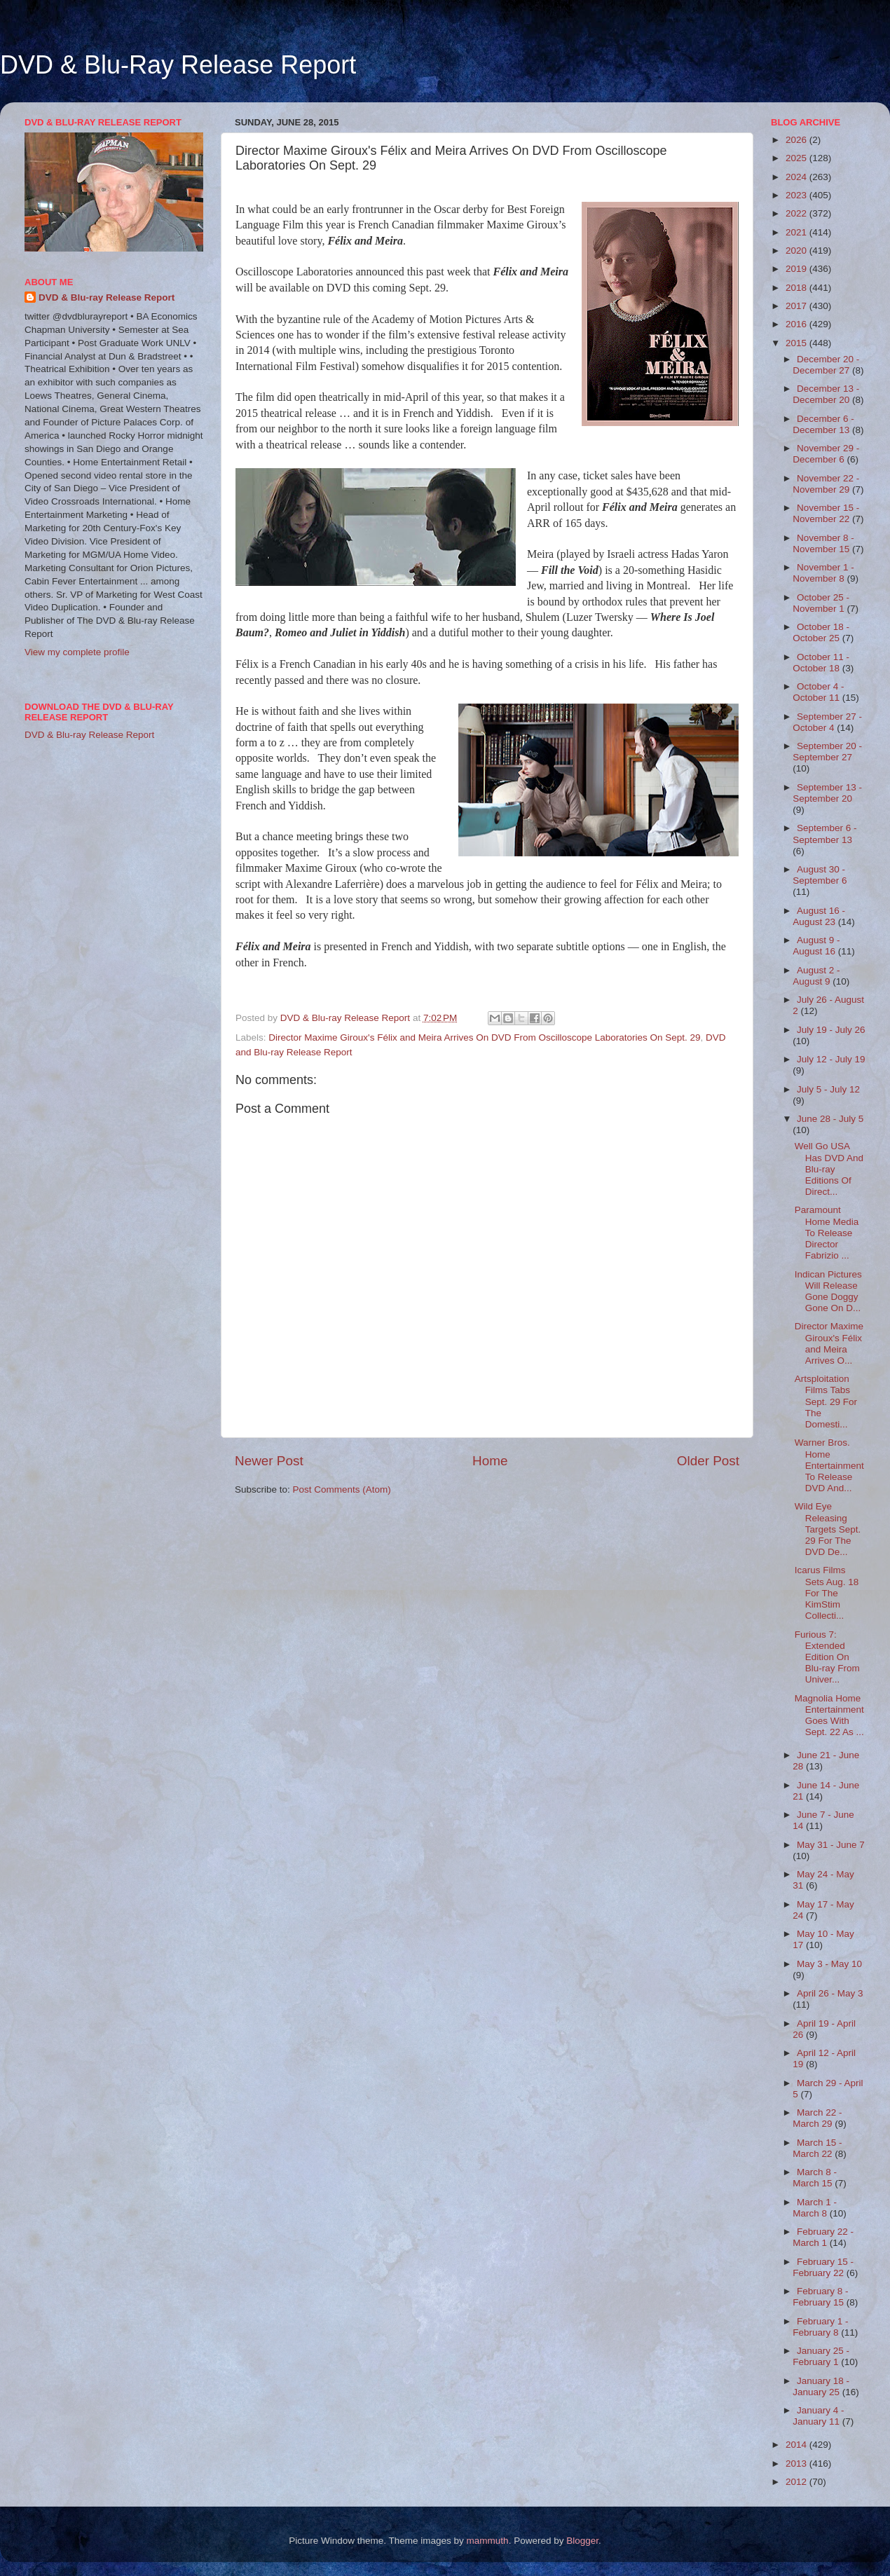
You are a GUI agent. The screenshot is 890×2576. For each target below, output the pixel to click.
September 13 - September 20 (827, 793)
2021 (797, 232)
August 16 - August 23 (819, 916)
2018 (797, 287)
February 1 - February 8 (820, 2327)
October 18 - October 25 (821, 632)
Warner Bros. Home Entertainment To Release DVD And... (829, 1465)
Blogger (582, 2540)
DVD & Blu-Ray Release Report (178, 64)
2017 (797, 306)
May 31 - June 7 (831, 1844)
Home (489, 1460)
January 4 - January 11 (818, 2416)
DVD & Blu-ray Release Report (106, 297)
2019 (797, 268)
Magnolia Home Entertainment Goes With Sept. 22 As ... (829, 1715)
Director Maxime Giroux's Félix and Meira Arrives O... (829, 1343)
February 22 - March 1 (823, 2237)
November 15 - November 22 (826, 513)
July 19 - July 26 (831, 1030)
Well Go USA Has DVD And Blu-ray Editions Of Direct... (829, 1169)
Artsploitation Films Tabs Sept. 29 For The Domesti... (826, 1401)
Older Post (708, 1460)
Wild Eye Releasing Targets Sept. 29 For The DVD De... (828, 1529)
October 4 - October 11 (818, 692)
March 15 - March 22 (817, 2148)
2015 (797, 343)
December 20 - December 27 (826, 365)
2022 (797, 213)
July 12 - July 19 (831, 1059)
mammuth (488, 2540)
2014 (797, 2444)
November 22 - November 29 (826, 484)
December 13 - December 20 (826, 394)
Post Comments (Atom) (342, 1489)
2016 (797, 324)
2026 (797, 140)
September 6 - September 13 (824, 833)
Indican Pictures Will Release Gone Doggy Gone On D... (828, 1291)
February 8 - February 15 (820, 2297)
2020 (797, 250)
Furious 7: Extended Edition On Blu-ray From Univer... (827, 1657)
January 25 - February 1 (821, 2356)
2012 (797, 2481)
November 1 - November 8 (823, 573)
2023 (797, 195)
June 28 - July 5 (830, 1119)
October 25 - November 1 (821, 603)
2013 (797, 2463)
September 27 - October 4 (827, 722)
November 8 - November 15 (823, 543)
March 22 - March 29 (817, 2118)
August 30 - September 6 (820, 875)
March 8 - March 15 (815, 2177)
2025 (797, 158)
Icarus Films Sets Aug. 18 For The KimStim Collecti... (827, 1593)
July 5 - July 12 (828, 1089)
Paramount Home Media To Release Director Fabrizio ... (827, 1233)
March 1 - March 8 (815, 2208)
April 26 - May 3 (830, 1993)
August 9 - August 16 (816, 946)
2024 (797, 177)
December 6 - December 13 (823, 424)
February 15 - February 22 (823, 2267)
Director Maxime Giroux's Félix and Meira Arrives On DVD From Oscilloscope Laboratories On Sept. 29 (484, 1037)
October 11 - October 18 (821, 662)
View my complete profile (77, 652)
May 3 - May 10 (829, 1964)
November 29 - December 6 (826, 454)
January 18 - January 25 (821, 2386)
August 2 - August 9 (816, 976)
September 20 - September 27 (827, 751)
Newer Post (269, 1460)
